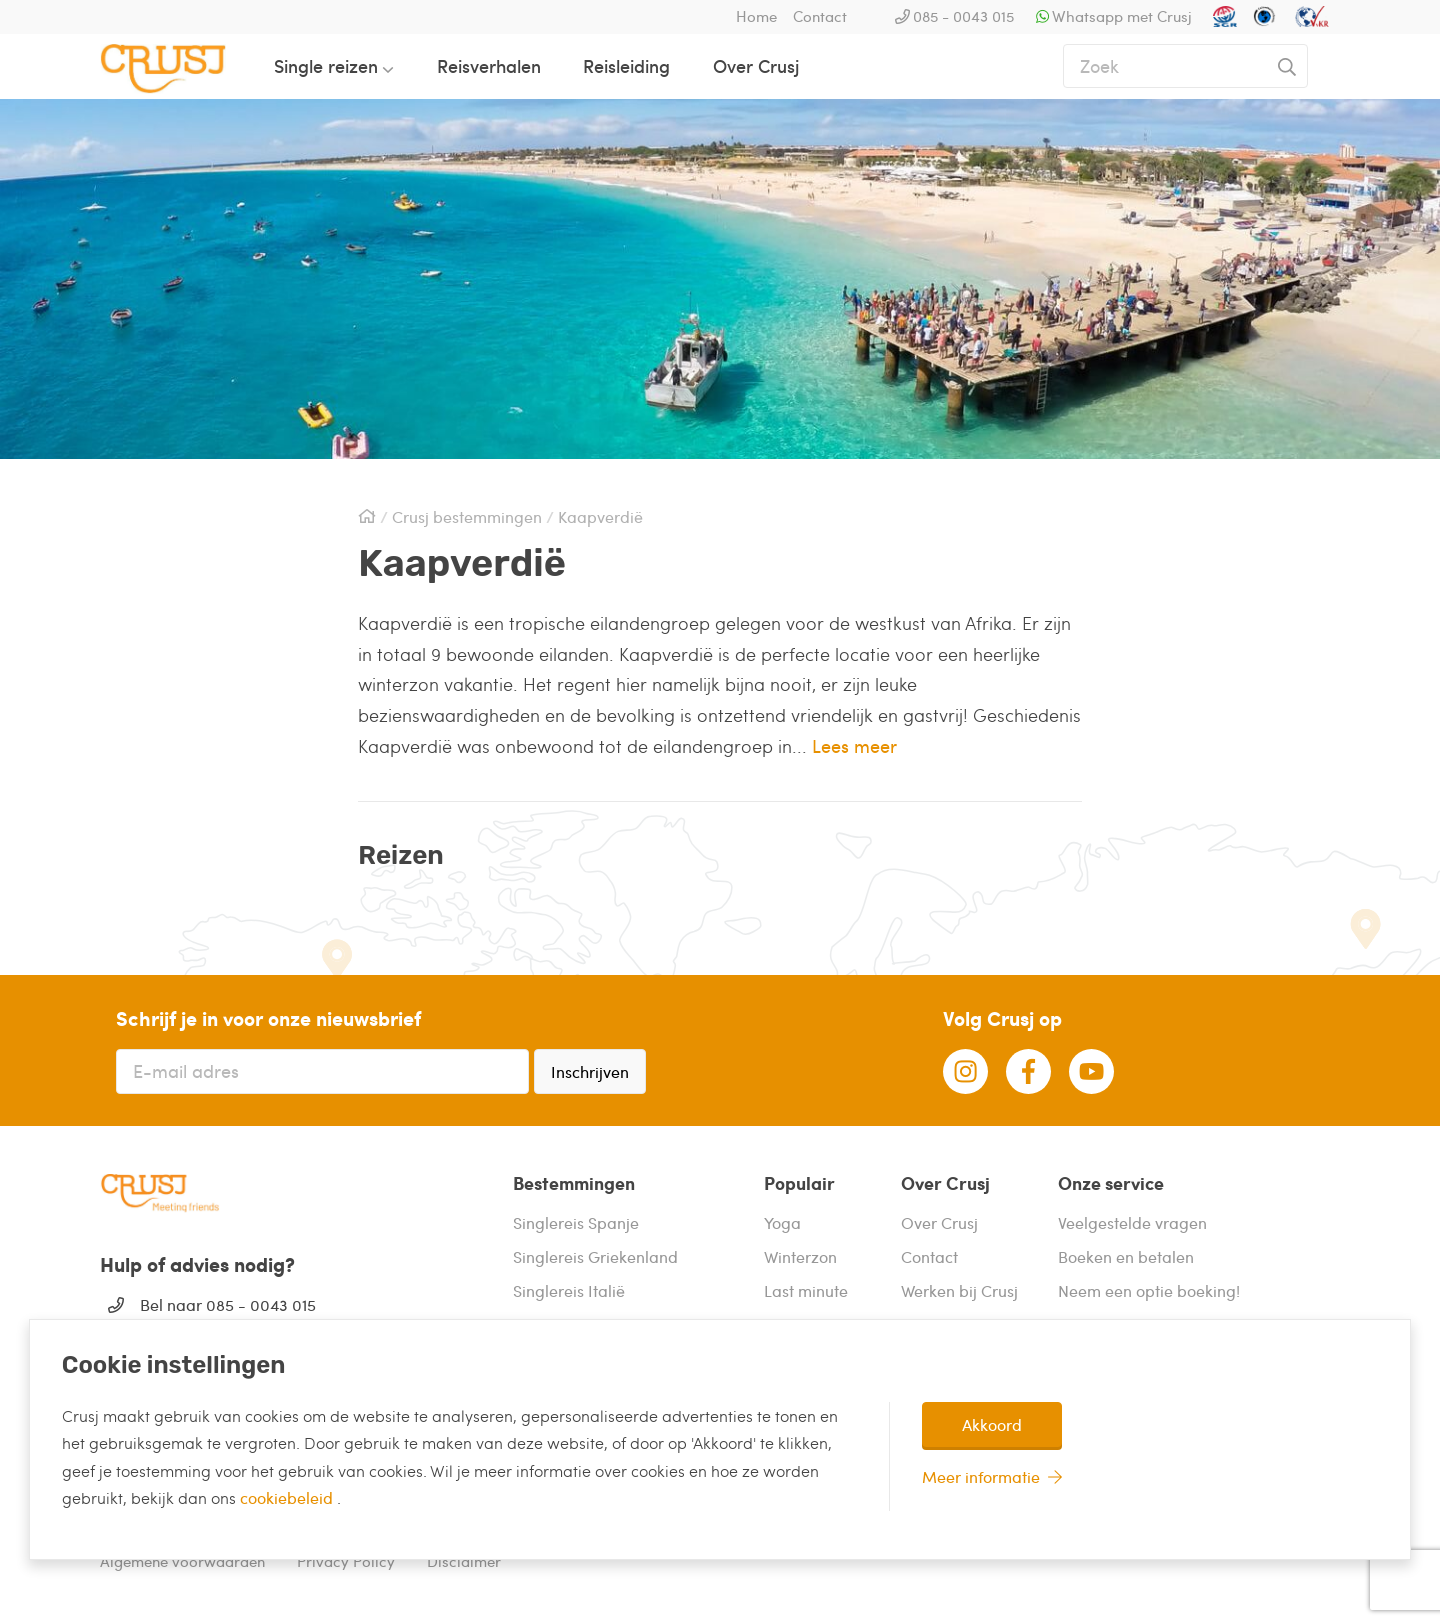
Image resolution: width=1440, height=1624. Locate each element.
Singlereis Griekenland (595, 1256)
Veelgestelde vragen (1132, 1222)
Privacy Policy (346, 1561)
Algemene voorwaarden (182, 1561)
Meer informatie (981, 1476)
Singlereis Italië (569, 1290)
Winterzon (800, 1256)
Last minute (806, 1290)
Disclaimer (464, 1561)
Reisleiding (626, 65)
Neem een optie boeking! (1149, 1290)
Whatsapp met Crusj (1122, 16)
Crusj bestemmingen (467, 517)
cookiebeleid (288, 1497)
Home (756, 16)
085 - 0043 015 (963, 16)
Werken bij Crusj (959, 1290)
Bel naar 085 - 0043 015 (228, 1304)
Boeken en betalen (1126, 1256)
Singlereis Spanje (576, 1222)
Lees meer (854, 745)
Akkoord (992, 1424)
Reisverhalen (489, 65)
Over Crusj (756, 65)
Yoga (782, 1222)
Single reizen (326, 65)
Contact (820, 16)
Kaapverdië (600, 517)
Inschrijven (590, 1071)
